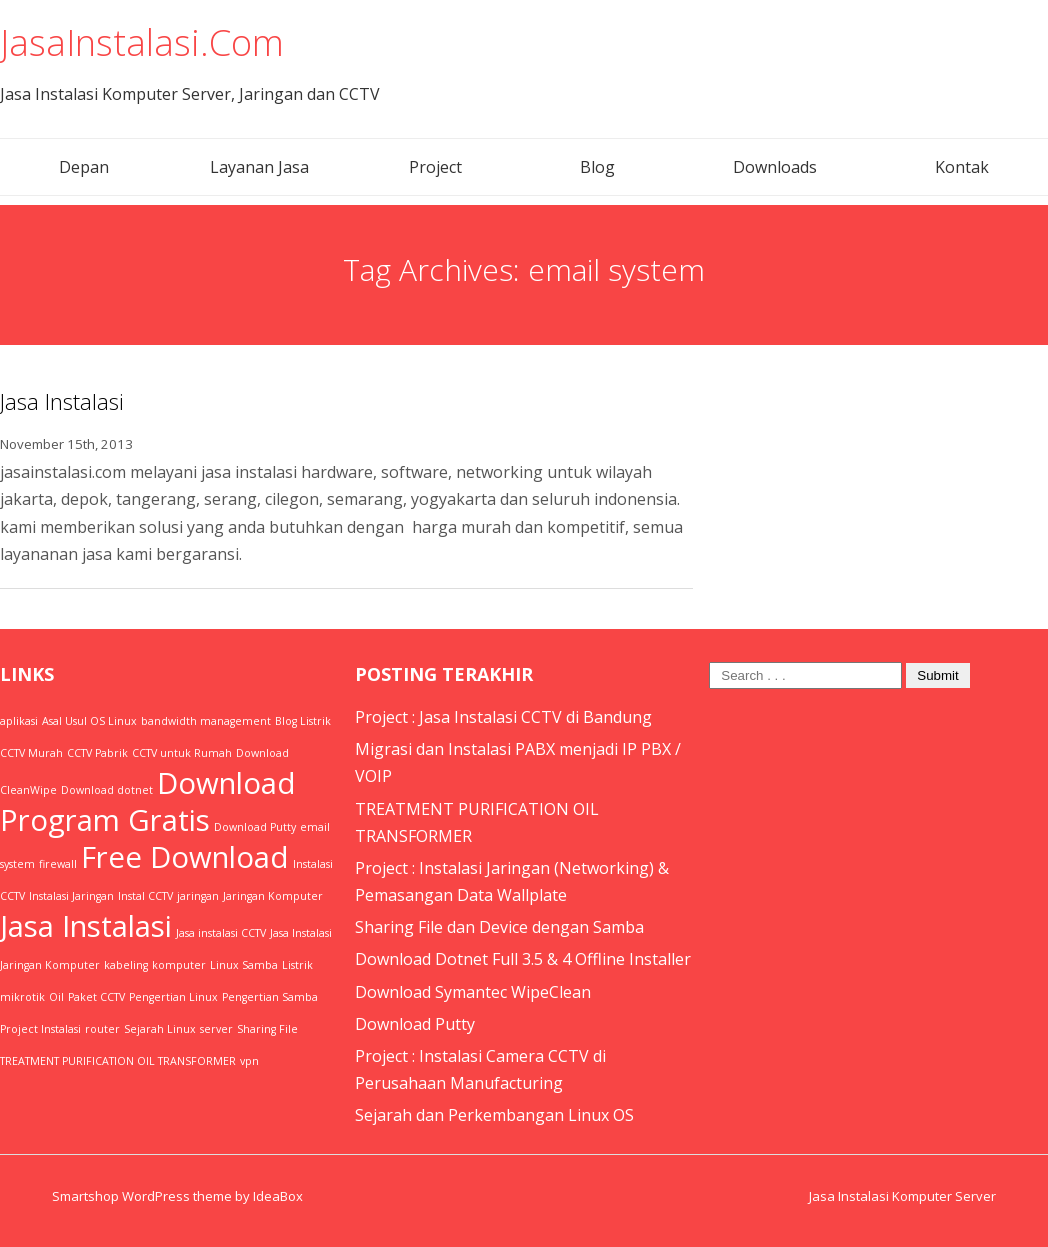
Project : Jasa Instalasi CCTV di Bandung (503, 717)
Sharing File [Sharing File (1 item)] (267, 1029)
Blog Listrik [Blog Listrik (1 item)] (303, 721)
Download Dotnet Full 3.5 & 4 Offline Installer (523, 959)
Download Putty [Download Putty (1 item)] (255, 827)
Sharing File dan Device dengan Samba (499, 927)
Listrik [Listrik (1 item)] (297, 965)
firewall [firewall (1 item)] (58, 864)
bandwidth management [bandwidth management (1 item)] (206, 721)
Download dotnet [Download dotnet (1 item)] (107, 790)
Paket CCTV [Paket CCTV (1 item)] (96, 997)
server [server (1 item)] (216, 1029)
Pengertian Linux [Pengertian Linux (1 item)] (173, 997)
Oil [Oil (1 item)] (56, 997)
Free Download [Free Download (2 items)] (185, 857)
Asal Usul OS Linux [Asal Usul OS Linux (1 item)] (89, 721)
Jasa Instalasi (62, 401)
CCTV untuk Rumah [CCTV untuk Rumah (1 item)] (182, 753)
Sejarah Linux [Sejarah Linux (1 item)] (160, 1029)
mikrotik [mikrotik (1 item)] (22, 997)
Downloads (775, 167)
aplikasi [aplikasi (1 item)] (19, 721)
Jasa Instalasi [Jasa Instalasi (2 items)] (86, 926)
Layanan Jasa (259, 167)
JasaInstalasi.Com (142, 42)
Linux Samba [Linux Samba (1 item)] (244, 965)
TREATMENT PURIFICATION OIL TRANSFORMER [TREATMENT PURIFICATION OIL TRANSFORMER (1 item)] (118, 1061)
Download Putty (415, 1024)
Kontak (962, 167)
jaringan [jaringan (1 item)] (198, 896)
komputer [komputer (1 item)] (179, 965)
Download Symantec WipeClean (473, 992)
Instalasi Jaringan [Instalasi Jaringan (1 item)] (71, 896)
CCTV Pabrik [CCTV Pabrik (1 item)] (97, 753)
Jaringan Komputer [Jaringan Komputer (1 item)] (273, 896)
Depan (84, 167)
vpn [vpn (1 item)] (249, 1061)
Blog (597, 167)
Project (435, 167)
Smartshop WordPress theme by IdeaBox (177, 1196)
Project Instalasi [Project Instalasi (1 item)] (40, 1029)
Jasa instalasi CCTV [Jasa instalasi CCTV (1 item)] (221, 933)
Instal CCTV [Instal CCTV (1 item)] (145, 896)
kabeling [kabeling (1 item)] (126, 965)
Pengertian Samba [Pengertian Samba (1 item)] (270, 997)
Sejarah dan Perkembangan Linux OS (494, 1115)
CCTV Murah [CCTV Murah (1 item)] (31, 753)
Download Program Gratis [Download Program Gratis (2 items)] (148, 801)
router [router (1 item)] (102, 1029)
